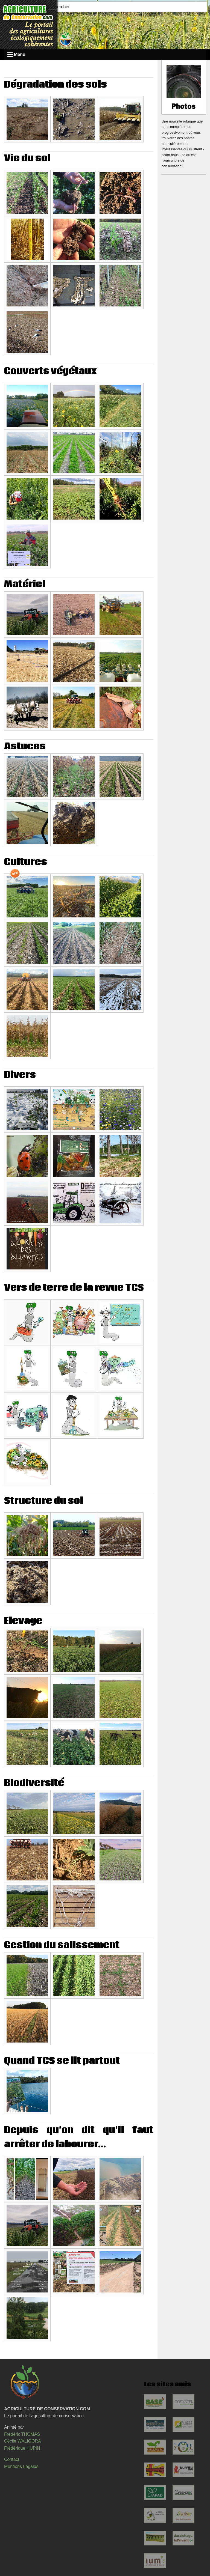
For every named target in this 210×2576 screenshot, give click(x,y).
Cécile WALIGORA (22, 2441)
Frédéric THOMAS (22, 2434)
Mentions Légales (21, 2466)
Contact (11, 2459)
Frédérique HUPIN (22, 2448)
